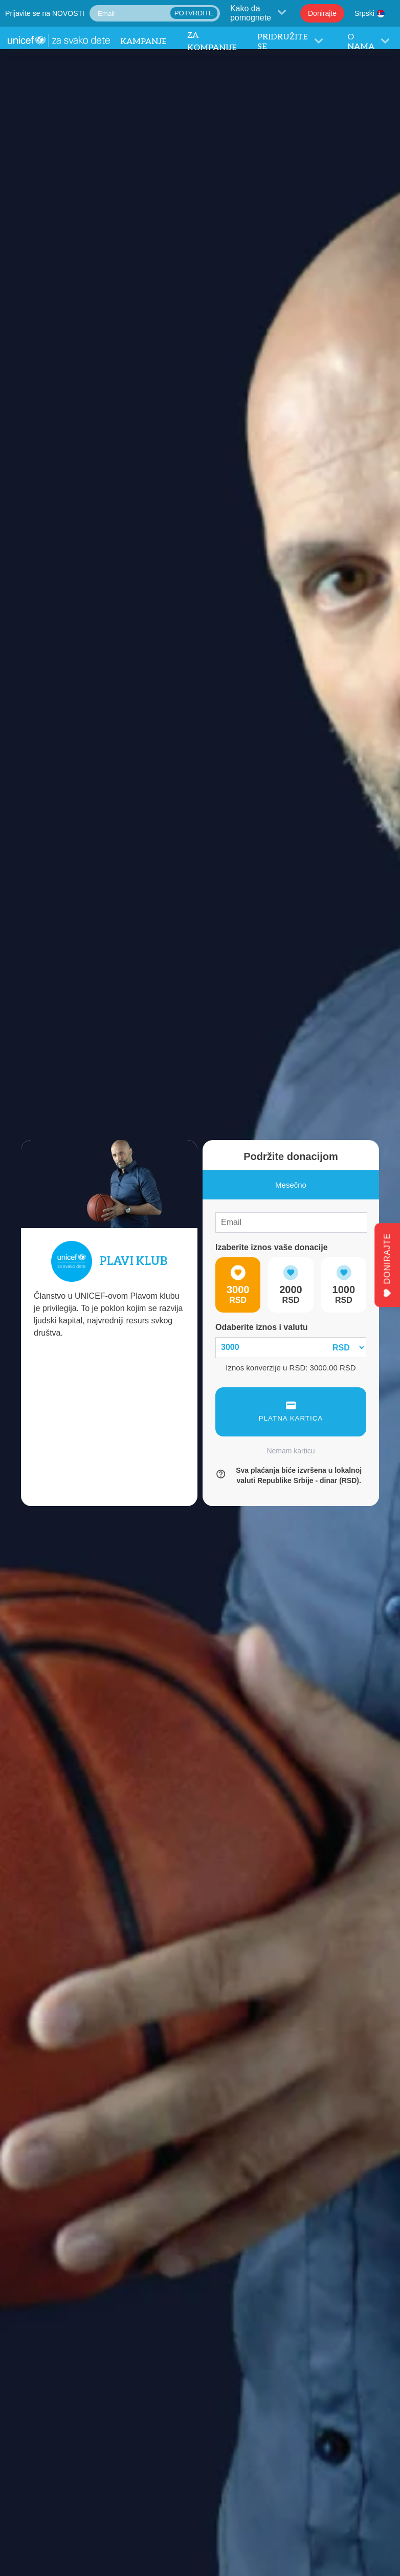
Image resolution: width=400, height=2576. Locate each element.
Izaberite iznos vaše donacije (271, 1247)
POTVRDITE (193, 13)
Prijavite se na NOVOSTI (44, 13)
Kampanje (143, 42)
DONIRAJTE (387, 1265)
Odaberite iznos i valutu (261, 1327)
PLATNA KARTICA (291, 1411)
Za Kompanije (212, 42)
